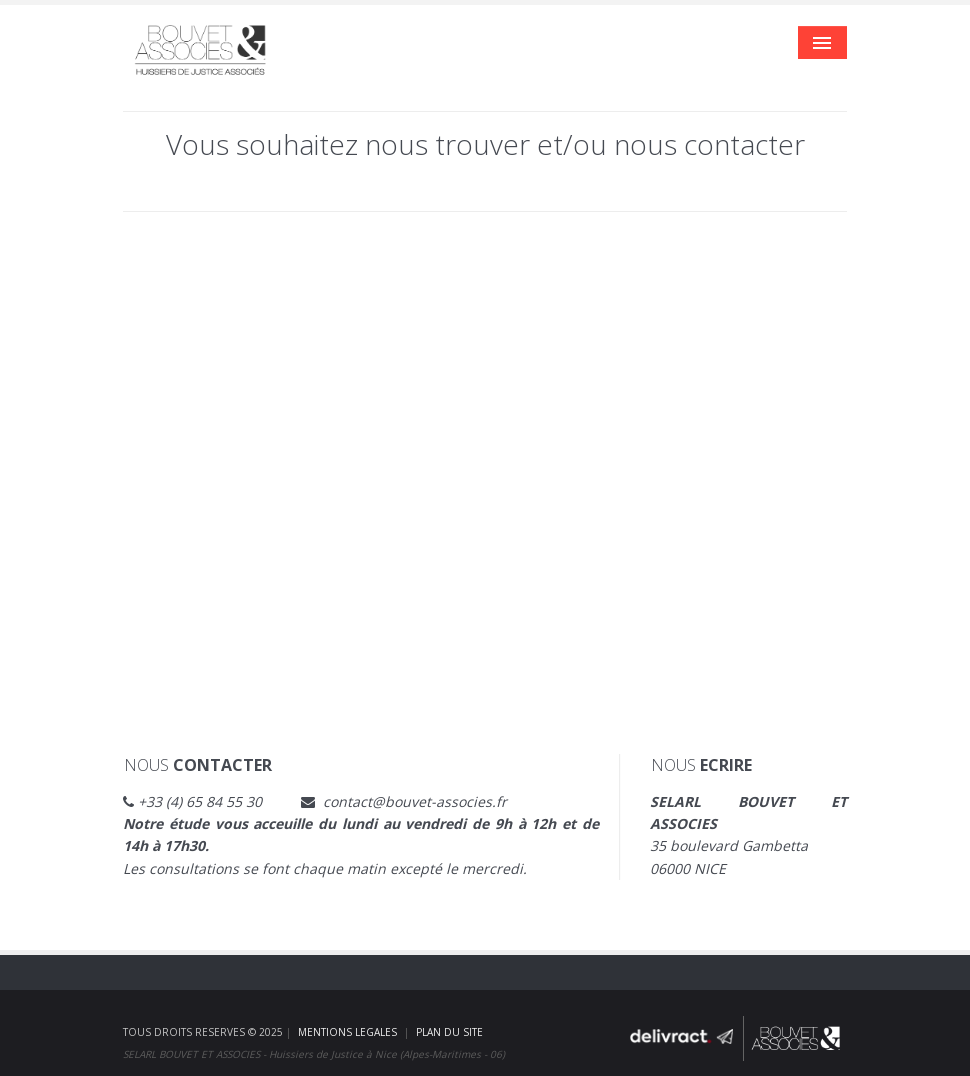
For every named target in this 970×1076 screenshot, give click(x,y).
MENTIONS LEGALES (347, 1032)
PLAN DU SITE (449, 1032)
